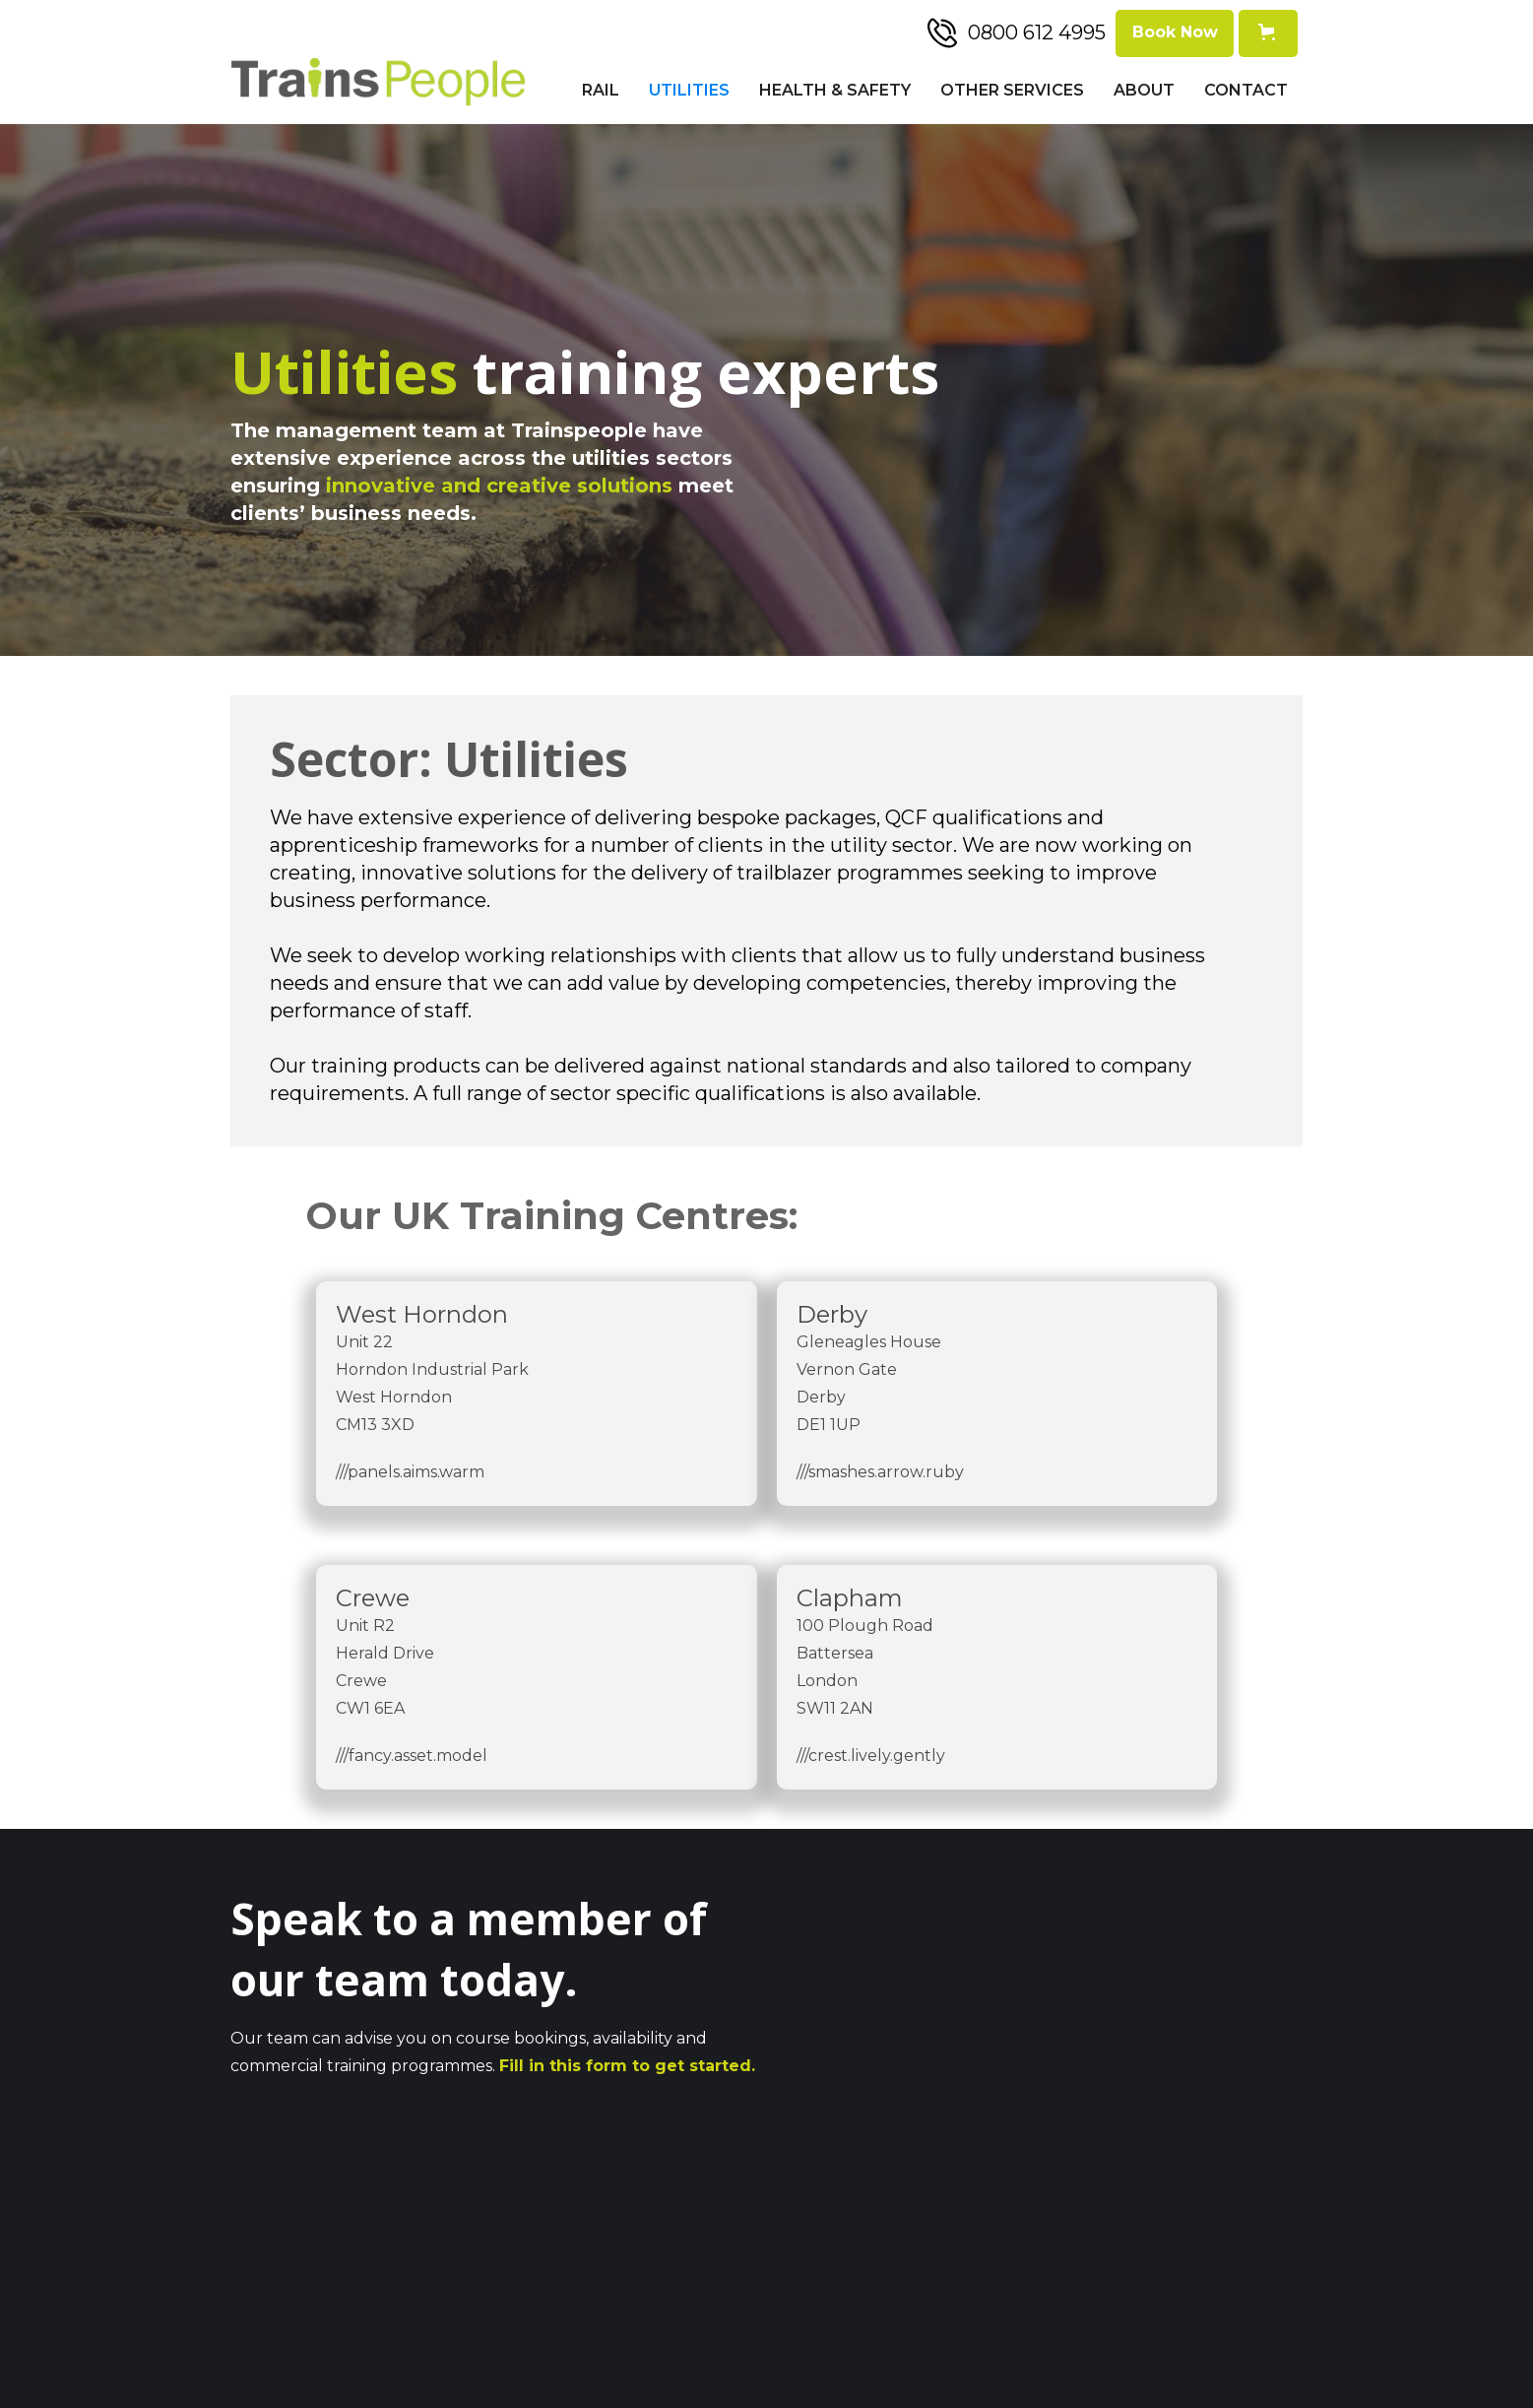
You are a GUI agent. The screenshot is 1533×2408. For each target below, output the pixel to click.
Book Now (1175, 32)
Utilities (689, 90)
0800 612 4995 (1037, 32)
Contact (1246, 90)
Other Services (1012, 90)
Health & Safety (835, 90)
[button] (1268, 33)
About (1144, 90)
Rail (600, 90)
